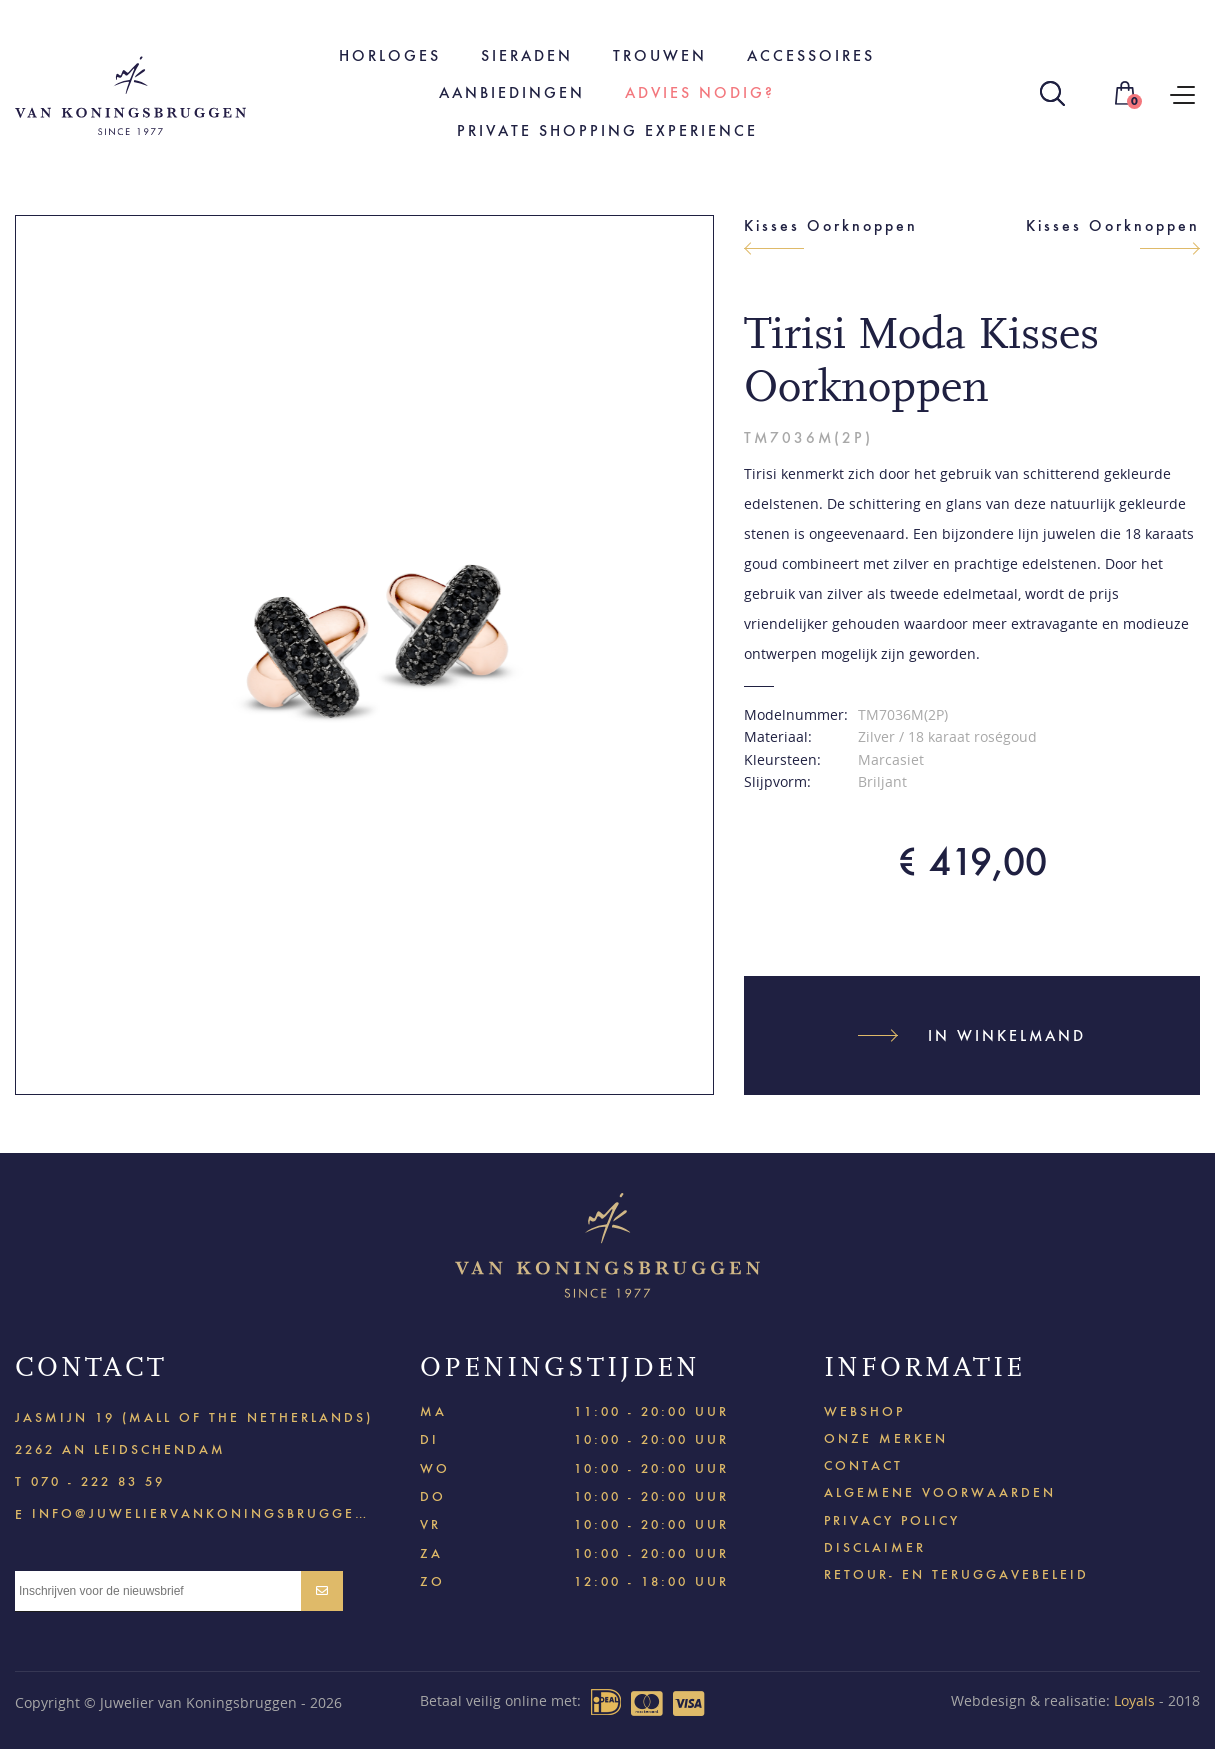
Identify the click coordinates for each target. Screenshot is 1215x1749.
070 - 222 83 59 (98, 1481)
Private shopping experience (607, 130)
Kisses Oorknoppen (831, 225)
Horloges (390, 55)
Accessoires (811, 55)
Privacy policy (892, 1520)
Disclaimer (875, 1547)
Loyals (1134, 1700)
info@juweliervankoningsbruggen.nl (201, 1512)
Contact (863, 1465)
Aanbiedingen (512, 92)
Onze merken (886, 1438)
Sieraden (527, 55)
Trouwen (660, 55)
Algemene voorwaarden (940, 1492)
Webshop (864, 1411)
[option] (364, 654)
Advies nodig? (700, 92)
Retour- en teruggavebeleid (956, 1574)
